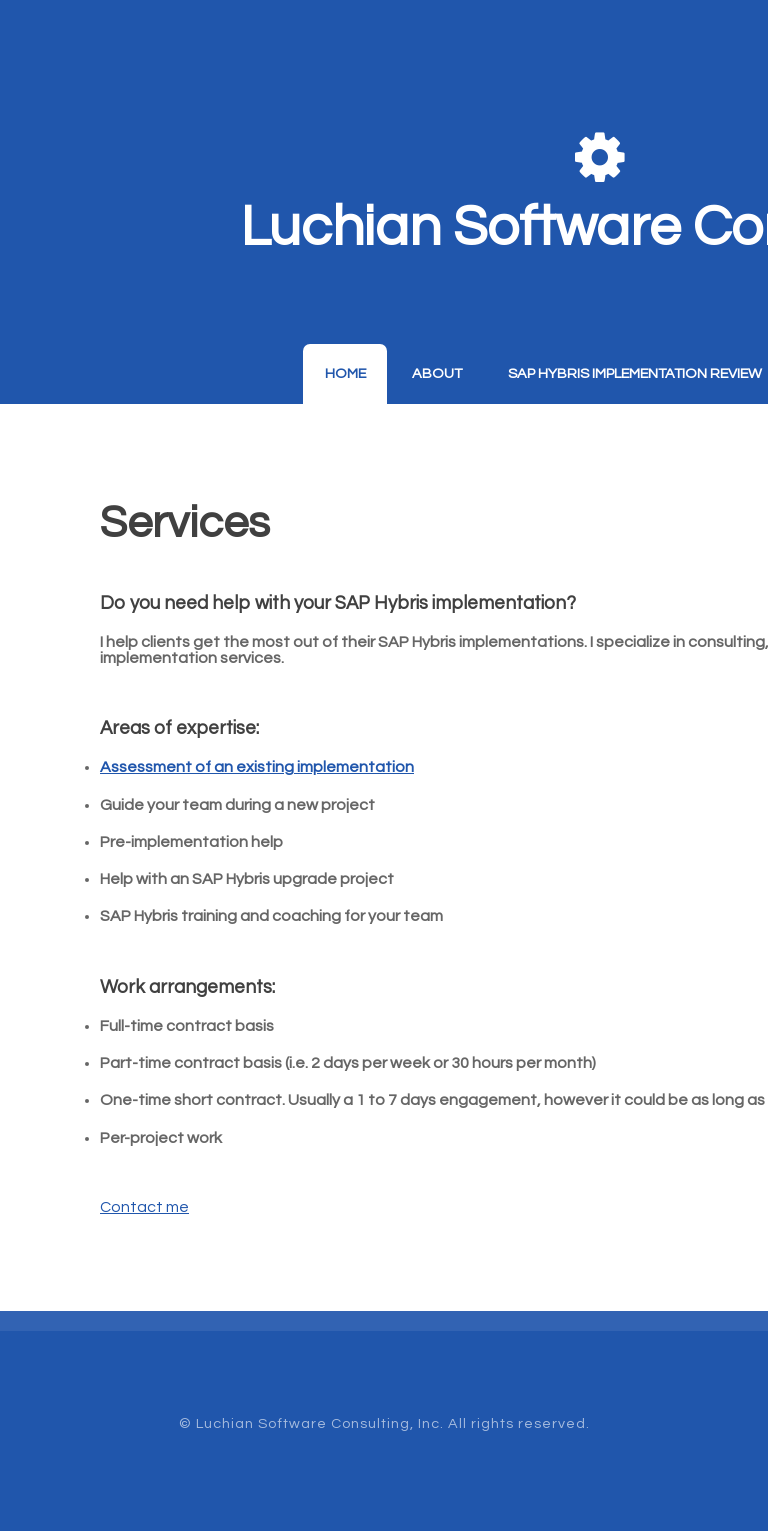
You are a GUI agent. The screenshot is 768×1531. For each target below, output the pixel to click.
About (437, 373)
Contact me (144, 1207)
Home (345, 373)
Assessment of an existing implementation (257, 767)
